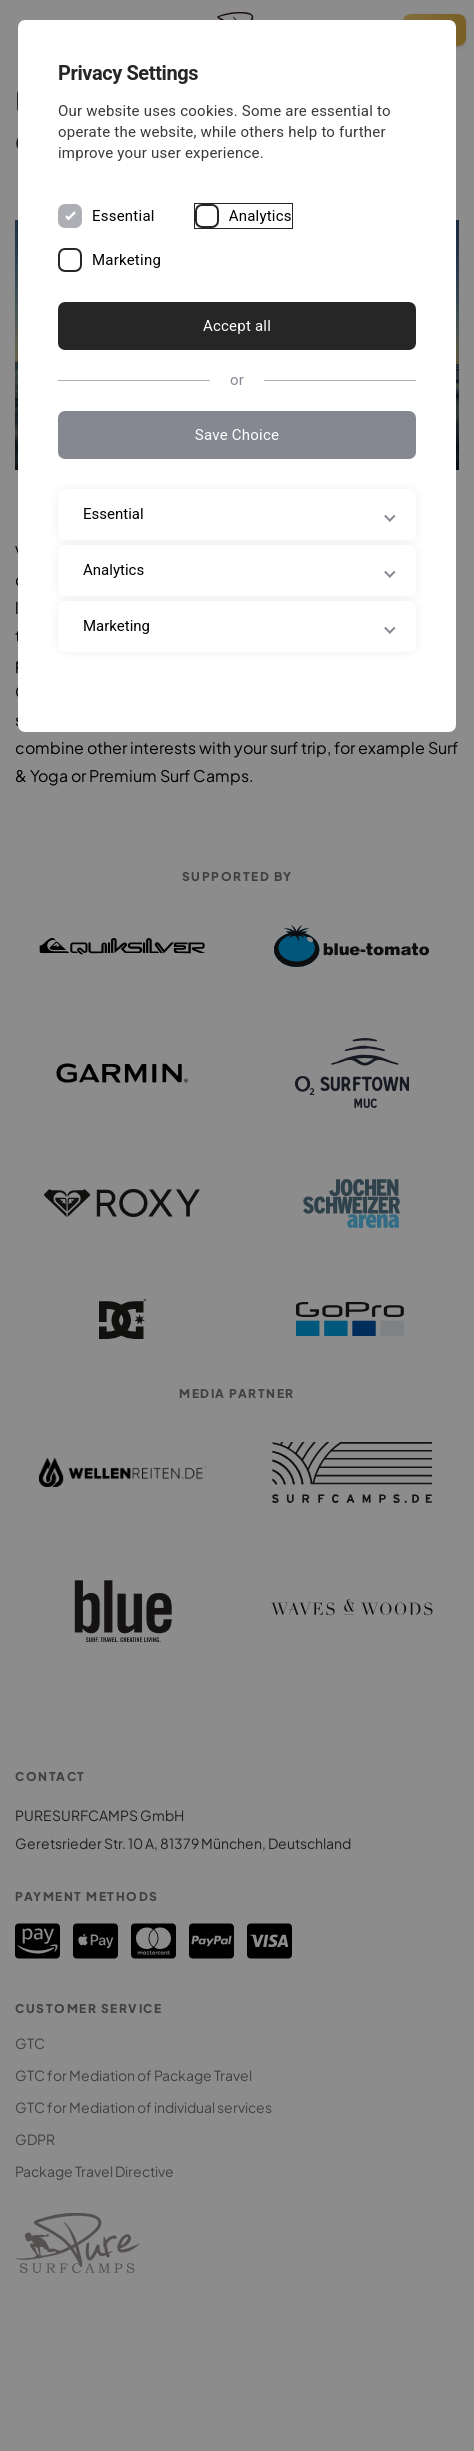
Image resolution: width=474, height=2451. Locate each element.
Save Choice (237, 435)
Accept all (237, 326)
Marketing (126, 260)
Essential (123, 216)
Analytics (260, 216)
